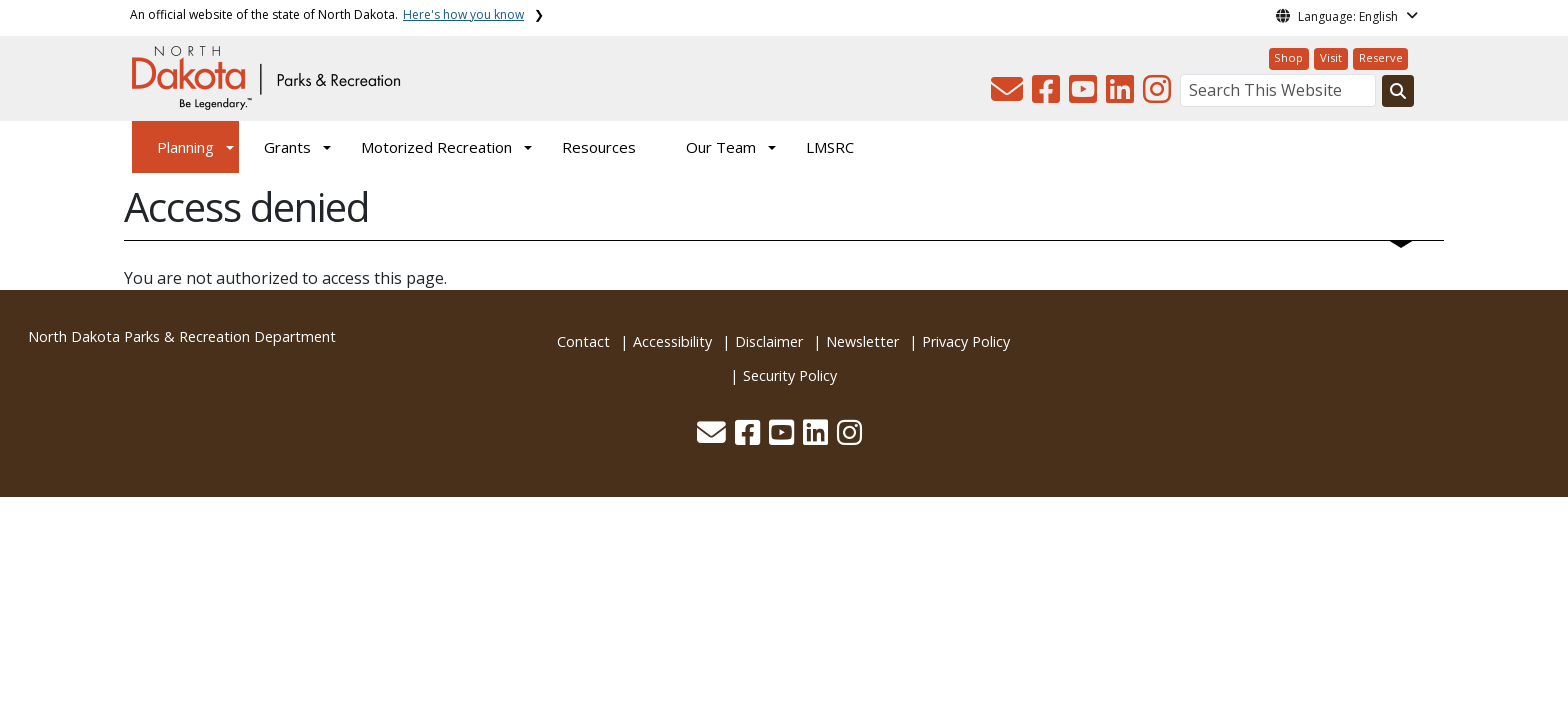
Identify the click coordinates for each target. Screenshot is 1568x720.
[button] (1009, 95)
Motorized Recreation (436, 147)
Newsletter (862, 341)
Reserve (1381, 57)
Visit (1331, 57)
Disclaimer (769, 341)
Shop (1288, 57)
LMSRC (830, 147)
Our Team (721, 147)
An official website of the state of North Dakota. (327, 14)
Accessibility (672, 341)
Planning (185, 147)
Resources (599, 147)
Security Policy (790, 375)
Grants (287, 147)
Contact (583, 341)
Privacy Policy (966, 341)
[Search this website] (1398, 91)
